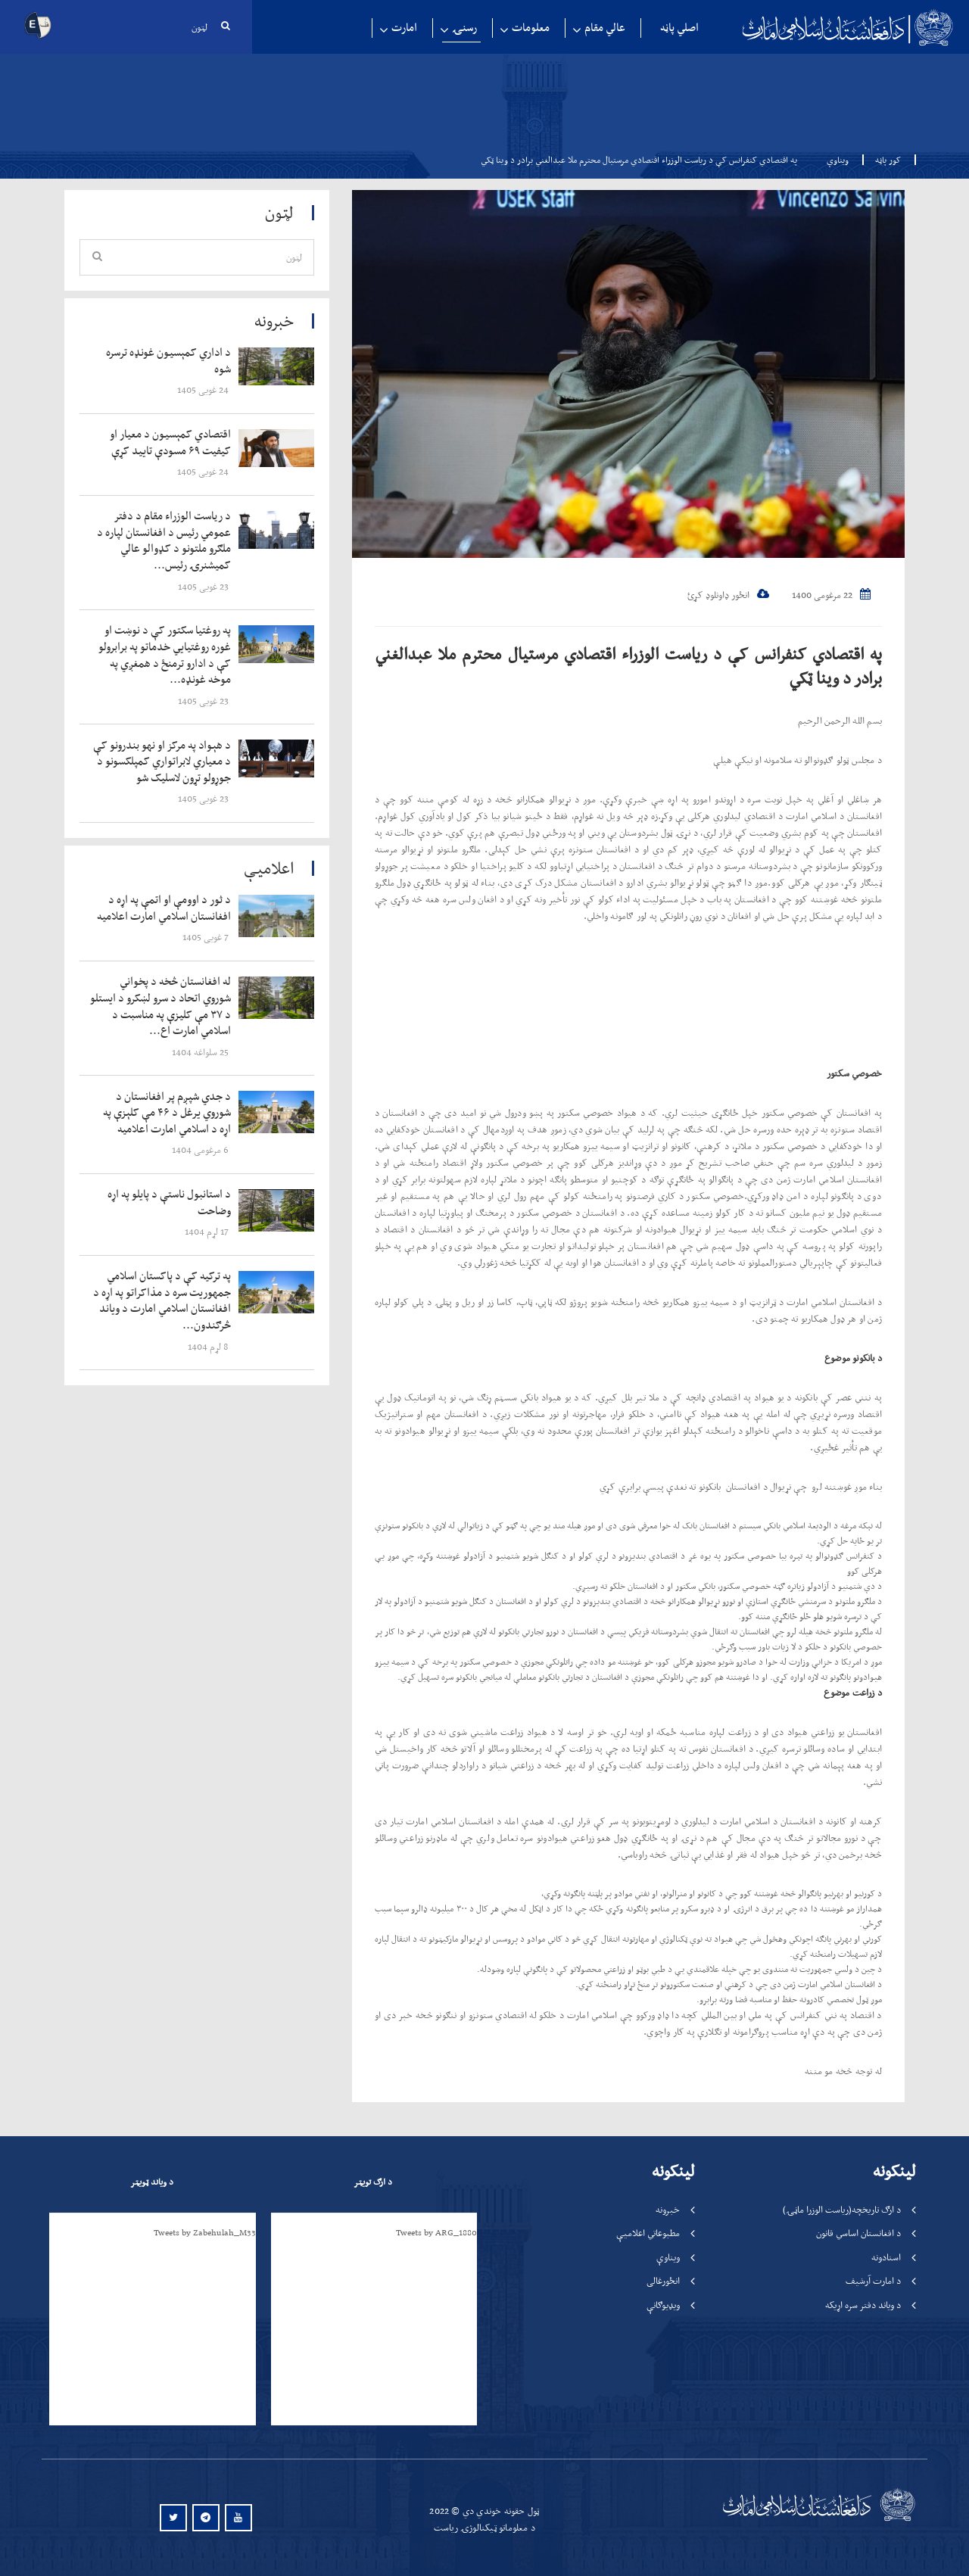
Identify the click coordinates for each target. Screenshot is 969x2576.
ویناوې (838, 159)
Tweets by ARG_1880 (436, 2232)
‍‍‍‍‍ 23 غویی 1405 (204, 586)
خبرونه (668, 2209)
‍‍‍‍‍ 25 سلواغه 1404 (201, 1052)
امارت (404, 27)
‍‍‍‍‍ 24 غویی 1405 (204, 389)
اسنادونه (886, 2257)
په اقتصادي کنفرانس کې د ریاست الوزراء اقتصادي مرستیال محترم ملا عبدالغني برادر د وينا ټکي (628, 665)
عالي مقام (604, 27)
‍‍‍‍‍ (164, 360)
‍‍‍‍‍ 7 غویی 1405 (206, 937)
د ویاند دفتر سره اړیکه (863, 2305)
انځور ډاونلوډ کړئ (728, 595)
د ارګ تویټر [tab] (373, 2181)
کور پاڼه (883, 159)
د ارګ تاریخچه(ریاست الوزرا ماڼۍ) (842, 2209)
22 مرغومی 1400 (831, 595)
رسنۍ (464, 27)
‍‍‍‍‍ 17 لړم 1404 (208, 1231)
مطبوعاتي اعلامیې (648, 2233)
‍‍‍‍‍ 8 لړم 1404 (209, 1346)
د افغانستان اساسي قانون (858, 2233)
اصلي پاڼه (679, 27)
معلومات (531, 27)
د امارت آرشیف (873, 2280)
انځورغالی (663, 2280)
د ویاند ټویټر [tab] (151, 2181)
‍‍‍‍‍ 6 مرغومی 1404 (201, 1149)
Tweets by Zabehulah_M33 (205, 2232)
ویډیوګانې (663, 2305)
